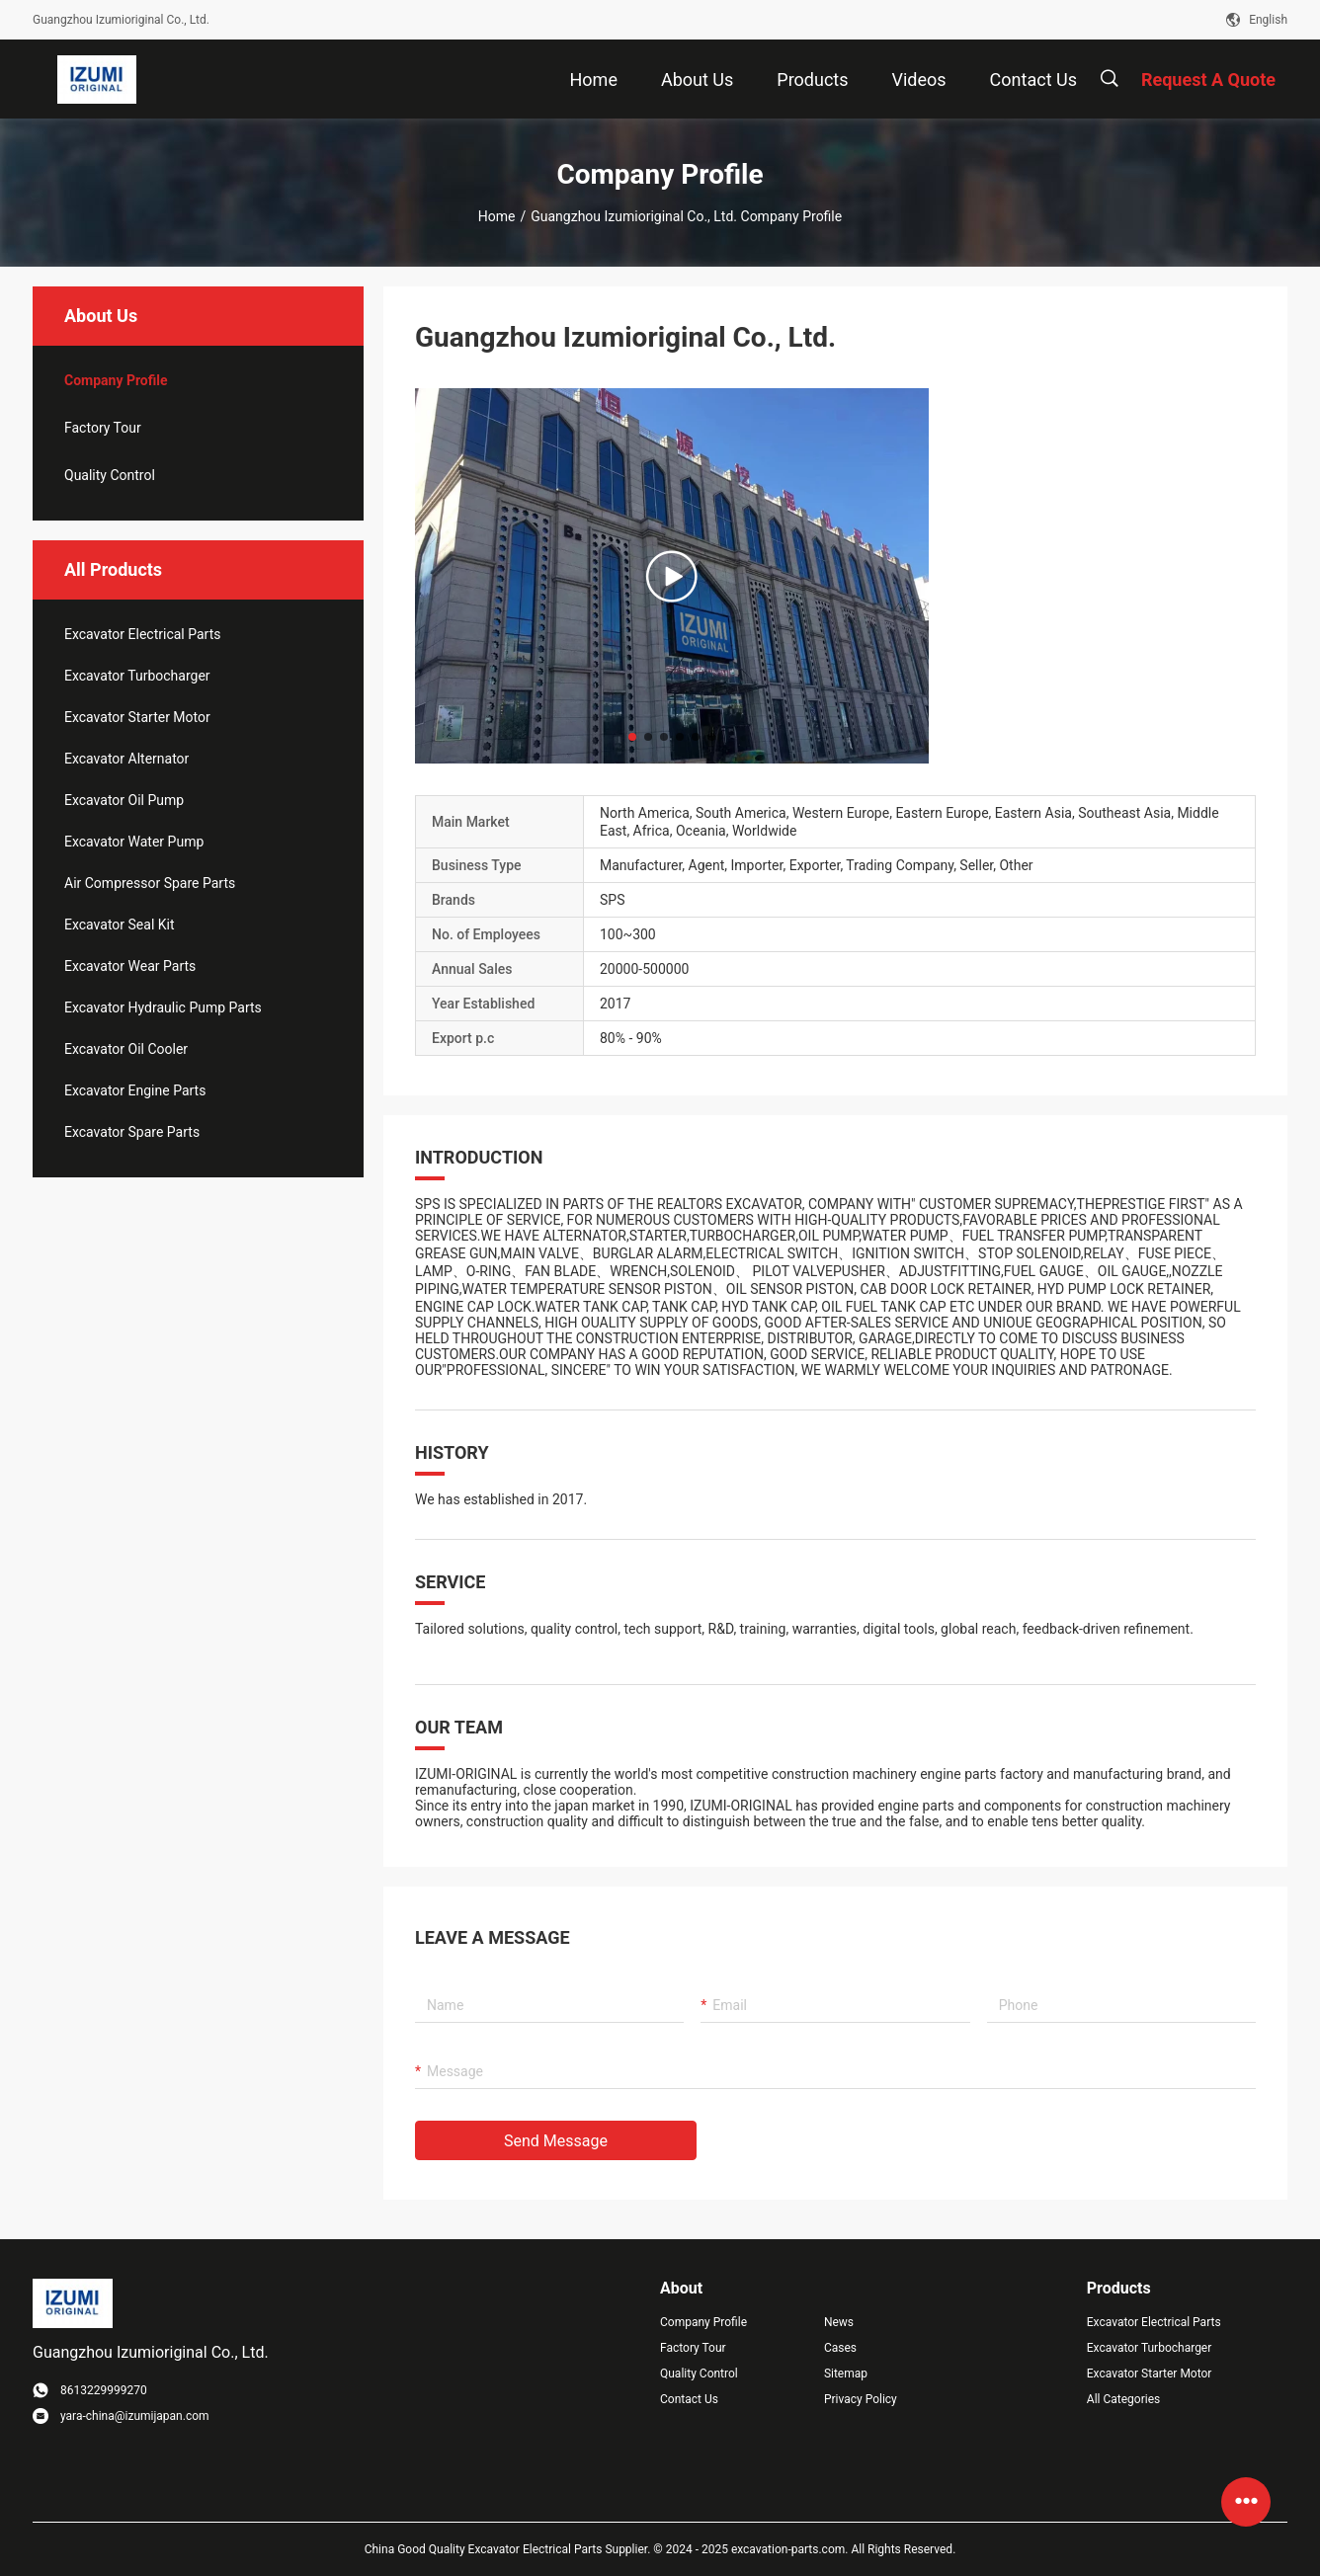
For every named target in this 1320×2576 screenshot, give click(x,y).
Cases (840, 2348)
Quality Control (109, 475)
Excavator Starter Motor (137, 717)
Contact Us (689, 2399)
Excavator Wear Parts (130, 966)
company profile (116, 380)
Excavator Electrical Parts (142, 634)
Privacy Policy (860, 2399)
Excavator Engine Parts (135, 1090)
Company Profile (703, 2322)
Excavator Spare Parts (132, 1132)
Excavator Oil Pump (124, 800)
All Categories (1123, 2399)
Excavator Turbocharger (137, 676)
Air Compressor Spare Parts (149, 883)
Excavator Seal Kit (119, 924)
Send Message (556, 2141)
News (839, 2322)
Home (497, 216)
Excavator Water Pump (134, 841)
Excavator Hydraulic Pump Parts (163, 1007)
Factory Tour (102, 428)
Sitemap (845, 2373)
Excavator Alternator (126, 758)
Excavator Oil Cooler (126, 1049)
